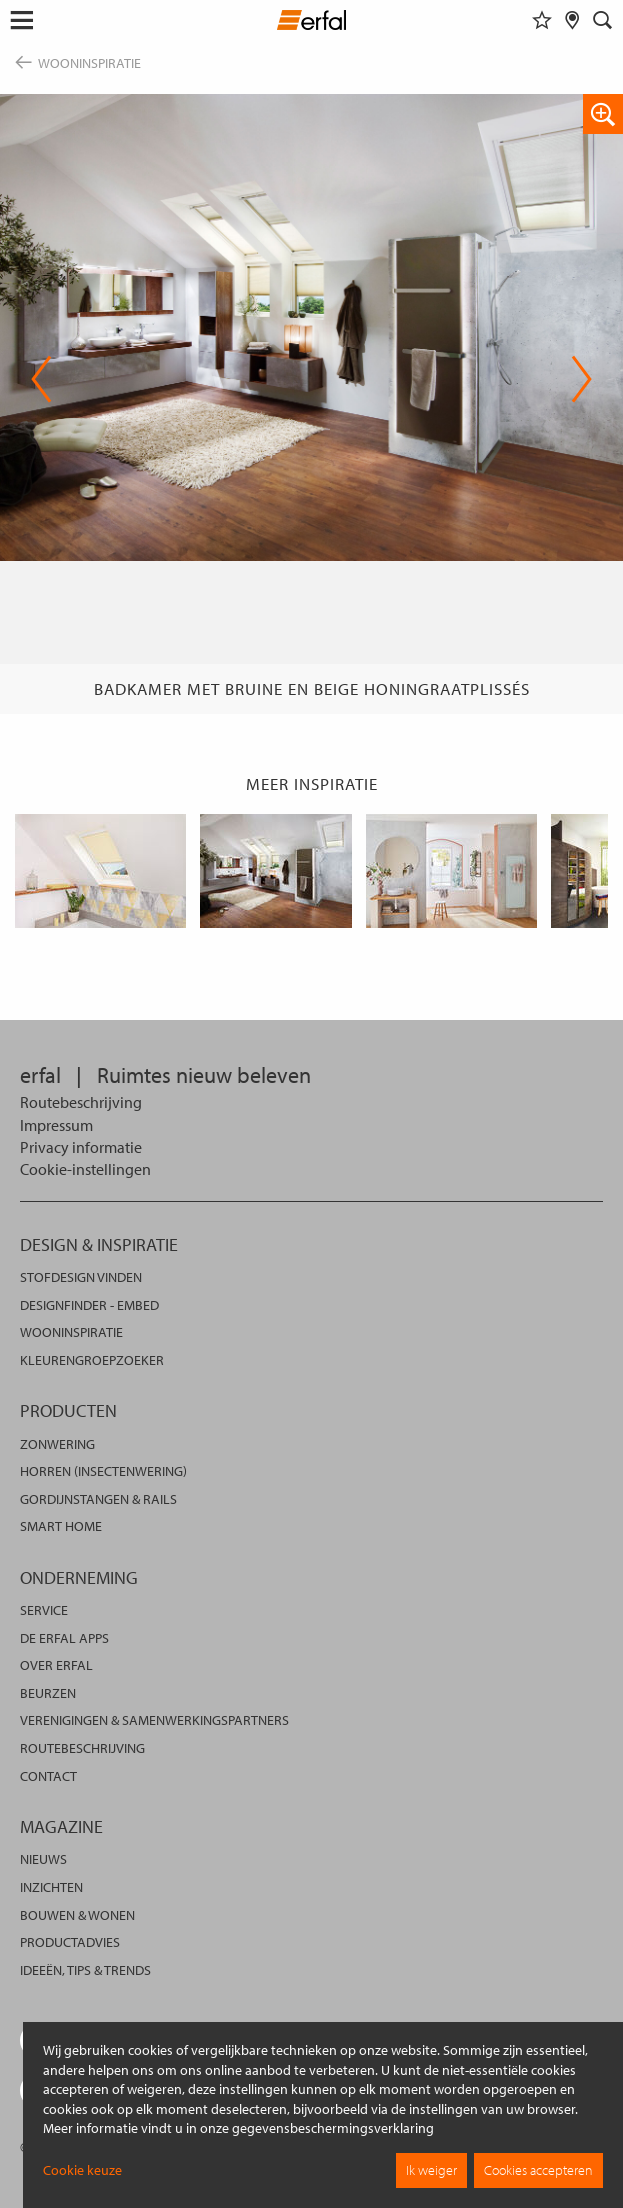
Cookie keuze (82, 2170)
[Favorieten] (542, 20)
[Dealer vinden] (572, 20)
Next (581, 379)
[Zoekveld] (603, 20)
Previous (41, 379)
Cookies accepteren (538, 2170)
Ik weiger (431, 2170)
